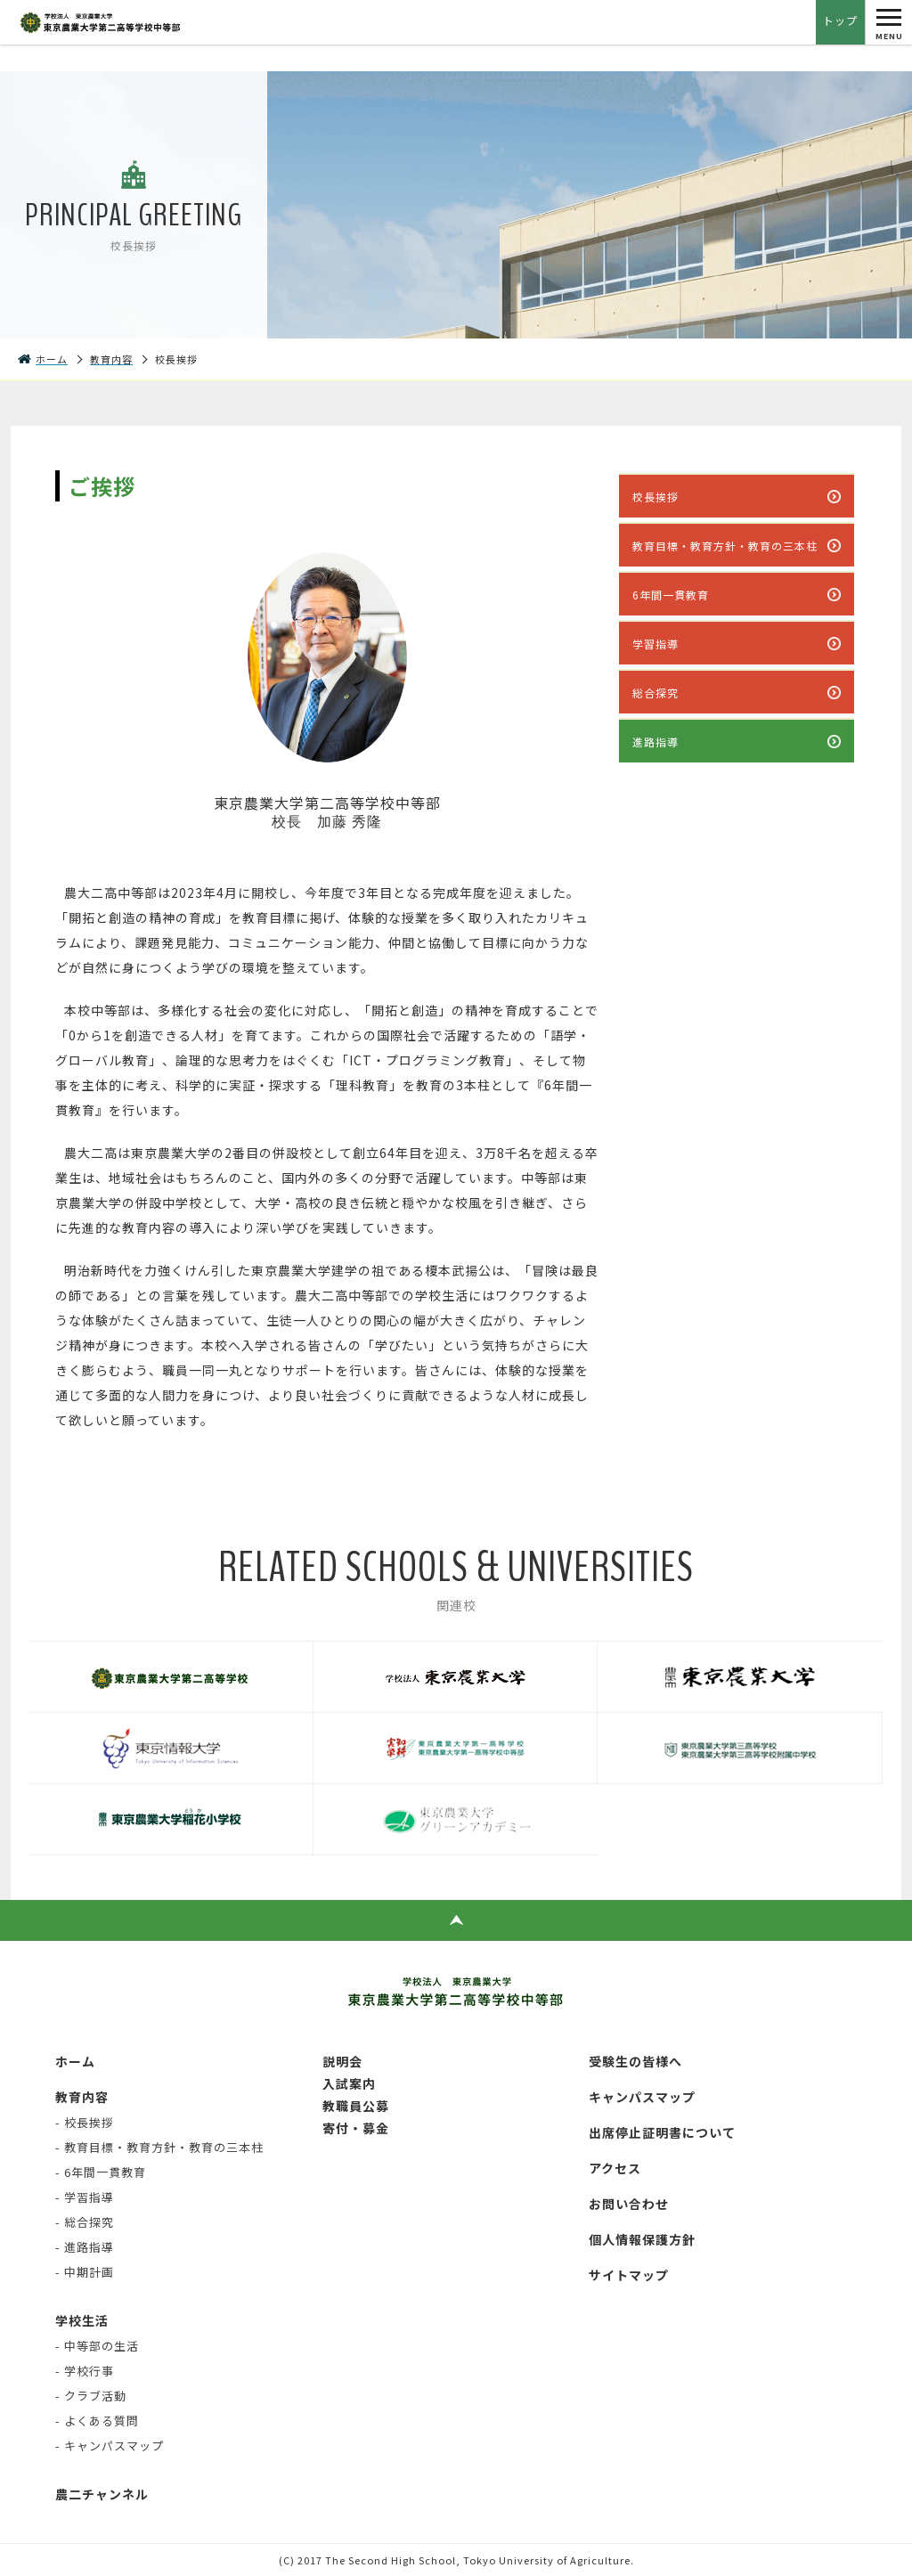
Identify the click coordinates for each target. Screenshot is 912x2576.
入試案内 (349, 2083)
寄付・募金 (355, 2128)
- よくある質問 (97, 2420)
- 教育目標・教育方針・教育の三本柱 (159, 2147)
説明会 (342, 2061)
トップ (840, 20)
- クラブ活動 (90, 2395)
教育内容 (82, 2097)
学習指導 (655, 643)
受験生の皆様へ (635, 2061)
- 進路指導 (84, 2246)
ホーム (75, 2061)
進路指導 (655, 741)
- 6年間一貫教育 (100, 2172)
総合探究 (655, 692)
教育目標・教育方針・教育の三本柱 (725, 545)
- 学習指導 (84, 2197)
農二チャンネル (102, 2494)
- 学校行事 (84, 2370)
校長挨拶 (655, 496)
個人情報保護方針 (642, 2239)
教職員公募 (355, 2106)
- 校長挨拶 (84, 2122)
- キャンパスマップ (109, 2445)
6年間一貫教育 (670, 594)
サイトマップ (629, 2275)
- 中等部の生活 (97, 2345)
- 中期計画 (84, 2271)
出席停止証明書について (662, 2132)
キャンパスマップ (642, 2097)
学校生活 (82, 2320)
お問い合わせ (629, 2204)
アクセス (615, 2168)
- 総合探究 (84, 2221)
